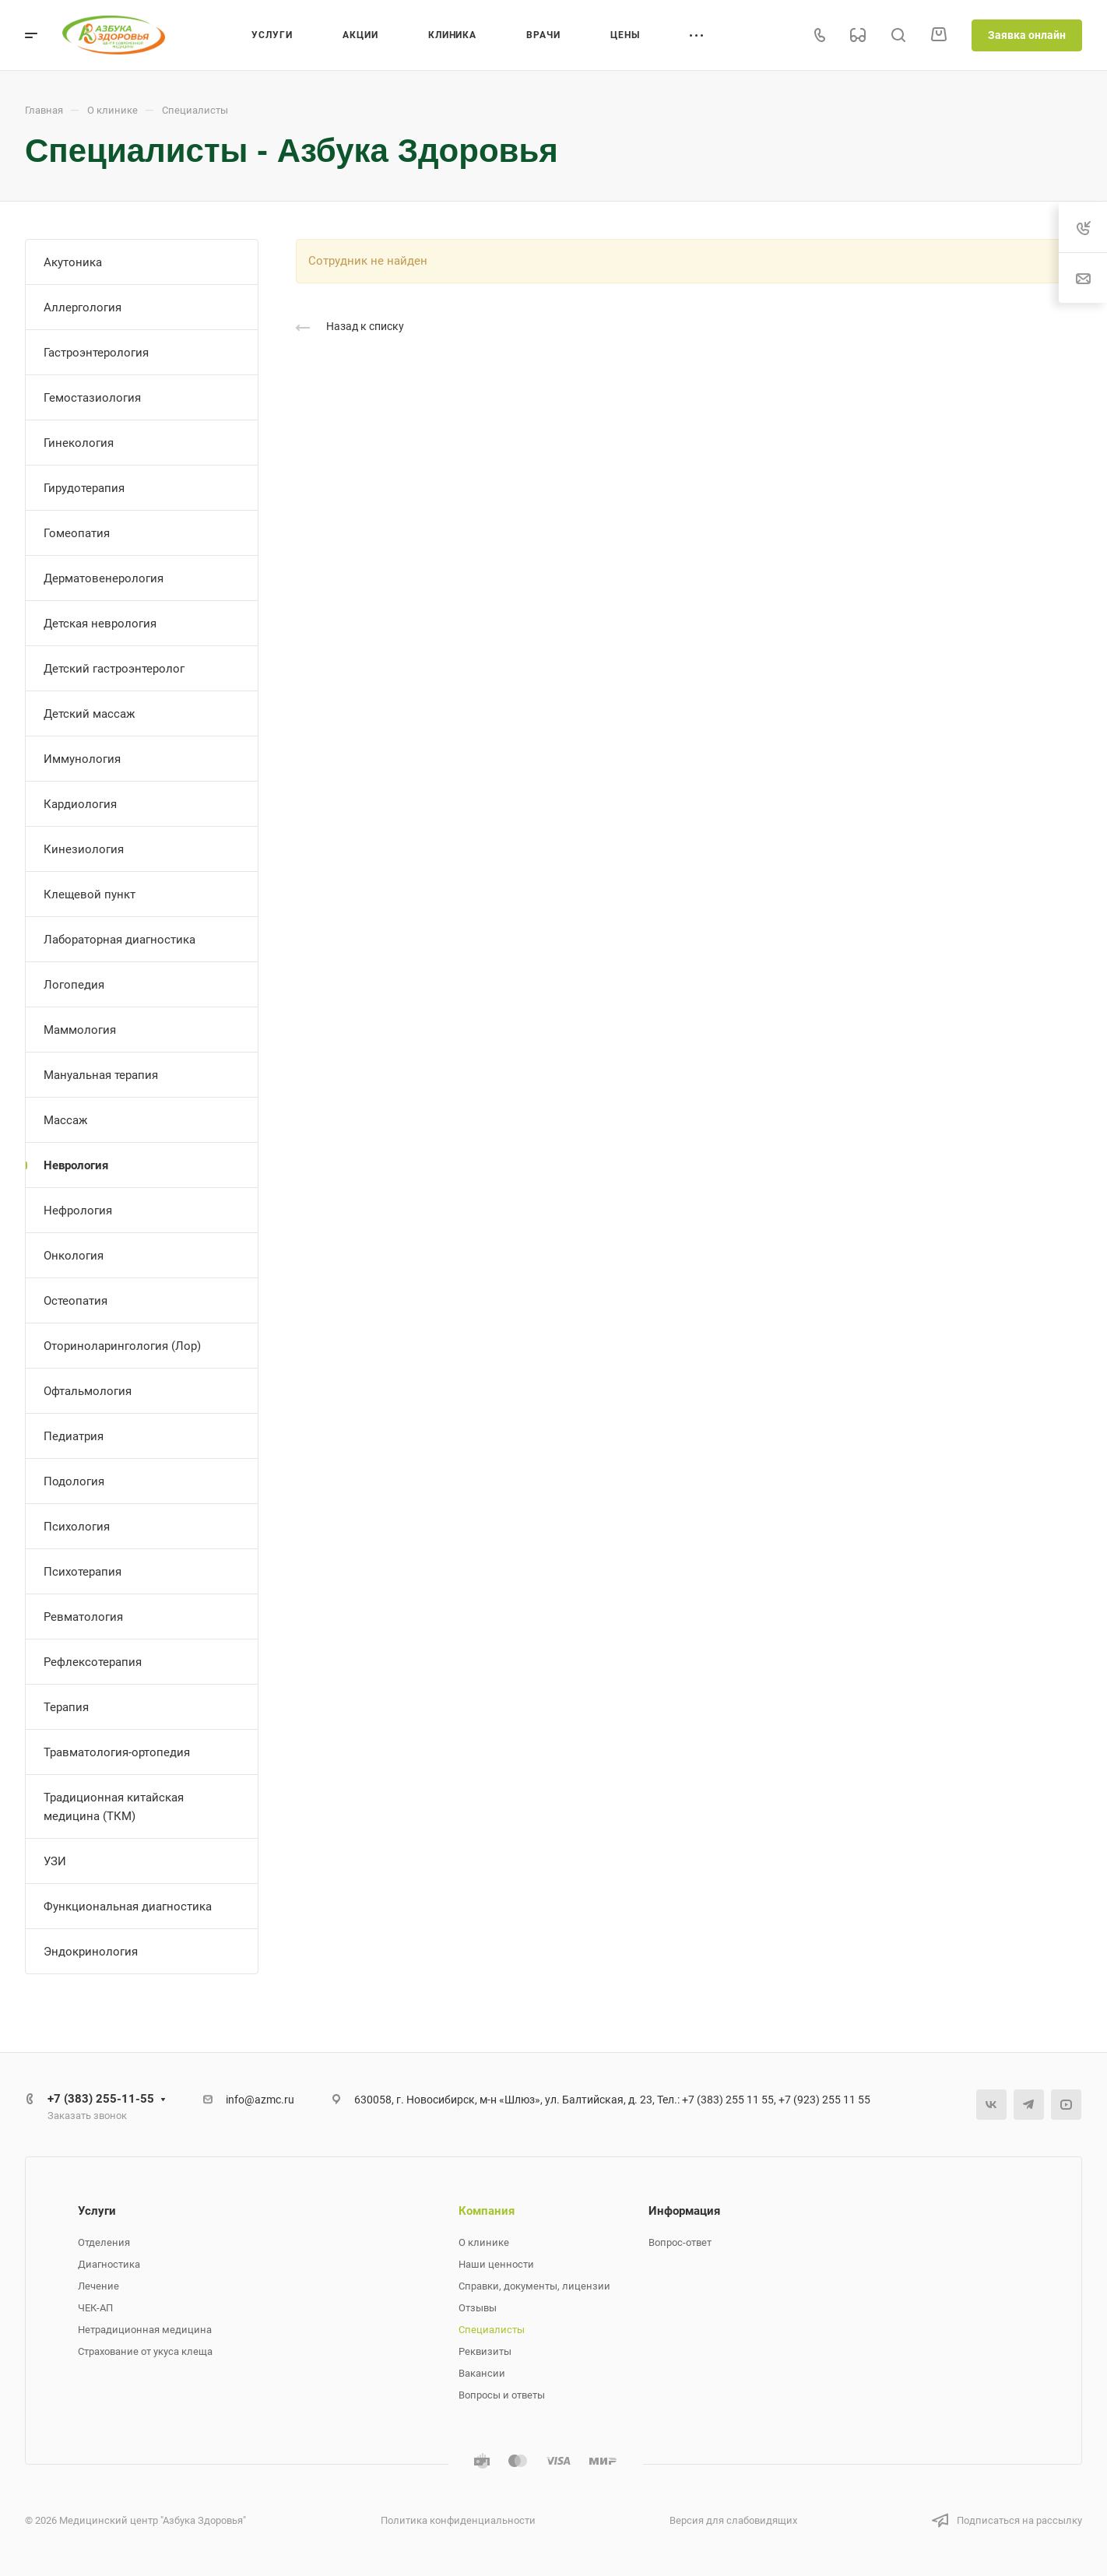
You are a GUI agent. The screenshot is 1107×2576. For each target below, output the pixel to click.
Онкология (74, 1256)
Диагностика (109, 2264)
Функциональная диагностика (128, 1906)
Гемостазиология (92, 398)
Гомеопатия (77, 533)
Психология (77, 1527)
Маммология (80, 1030)
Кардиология (80, 804)
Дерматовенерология (103, 578)
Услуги (97, 2211)
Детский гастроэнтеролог (114, 669)
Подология (74, 1481)
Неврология (76, 1165)
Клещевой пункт (89, 894)
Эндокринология (91, 1952)
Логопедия (74, 985)
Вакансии (482, 2373)
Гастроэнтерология (96, 353)
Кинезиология (84, 849)
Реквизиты (485, 2351)
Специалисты (492, 2329)
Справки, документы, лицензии (534, 2286)
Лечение (98, 2286)
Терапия (66, 1707)
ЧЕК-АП (95, 2308)
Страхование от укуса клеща (145, 2351)
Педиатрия (74, 1436)
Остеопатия (75, 1301)
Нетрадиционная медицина (145, 2329)
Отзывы (478, 2308)
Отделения (104, 2242)
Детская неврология (100, 624)
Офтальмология (88, 1391)
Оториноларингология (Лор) (122, 1346)
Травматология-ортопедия (117, 1752)
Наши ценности (496, 2264)
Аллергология (82, 307)
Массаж (65, 1120)
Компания (487, 2211)
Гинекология (79, 443)
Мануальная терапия (101, 1075)
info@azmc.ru (260, 2099)
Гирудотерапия (84, 488)
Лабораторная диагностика (119, 940)
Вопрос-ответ (680, 2242)
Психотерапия (82, 1572)
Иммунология (82, 759)
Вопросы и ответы (502, 2395)
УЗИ (55, 1861)
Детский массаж (89, 714)
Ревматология (83, 1617)
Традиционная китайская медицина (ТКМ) (114, 1807)
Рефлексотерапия (93, 1662)
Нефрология (78, 1211)
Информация (684, 2211)
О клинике (484, 2242)
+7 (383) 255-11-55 (100, 2099)
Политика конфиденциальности (458, 2520)
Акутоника (73, 262)
